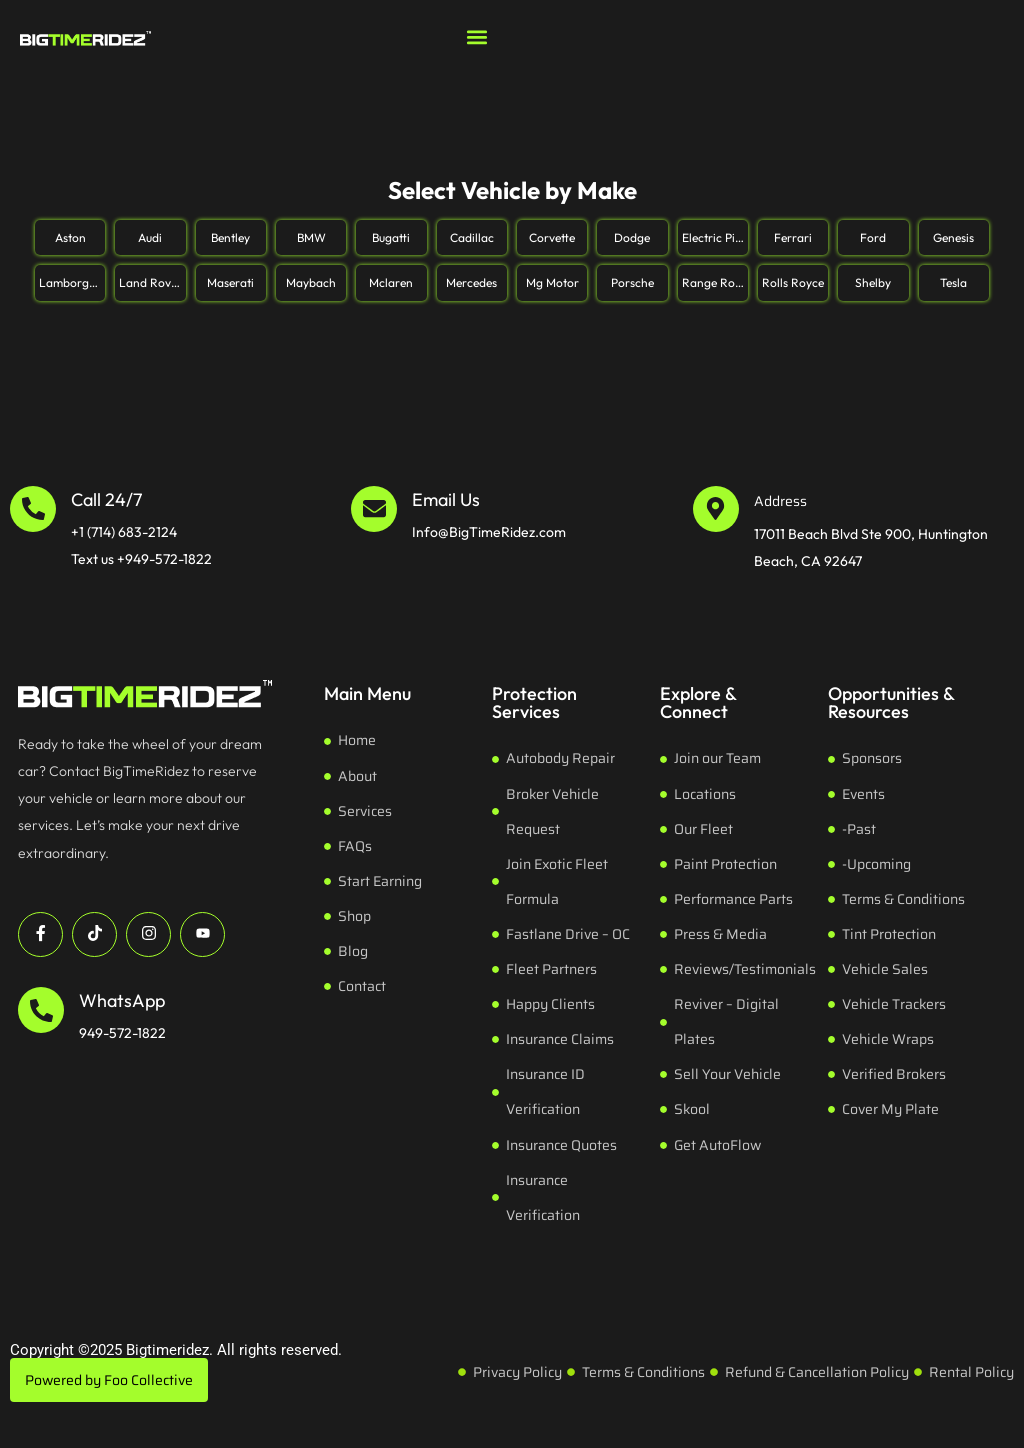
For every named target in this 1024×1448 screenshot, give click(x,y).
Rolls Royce (793, 282)
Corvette (552, 237)
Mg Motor (552, 282)
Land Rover (150, 282)
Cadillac (472, 237)
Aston (70, 237)
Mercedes (471, 282)
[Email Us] (374, 509)
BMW (311, 237)
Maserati (230, 282)
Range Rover (715, 282)
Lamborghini (72, 282)
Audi (150, 237)
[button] (476, 36)
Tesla (953, 282)
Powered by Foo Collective (109, 1380)
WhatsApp (122, 1000)
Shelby (873, 282)
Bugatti (391, 237)
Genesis (953, 237)
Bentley (230, 237)
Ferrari (793, 237)
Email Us (446, 499)
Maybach (311, 282)
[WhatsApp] (41, 1010)
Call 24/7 (106, 499)
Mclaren (391, 282)
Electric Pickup (715, 237)
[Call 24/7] (33, 509)
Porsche (632, 282)
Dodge (632, 237)
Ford (873, 237)
